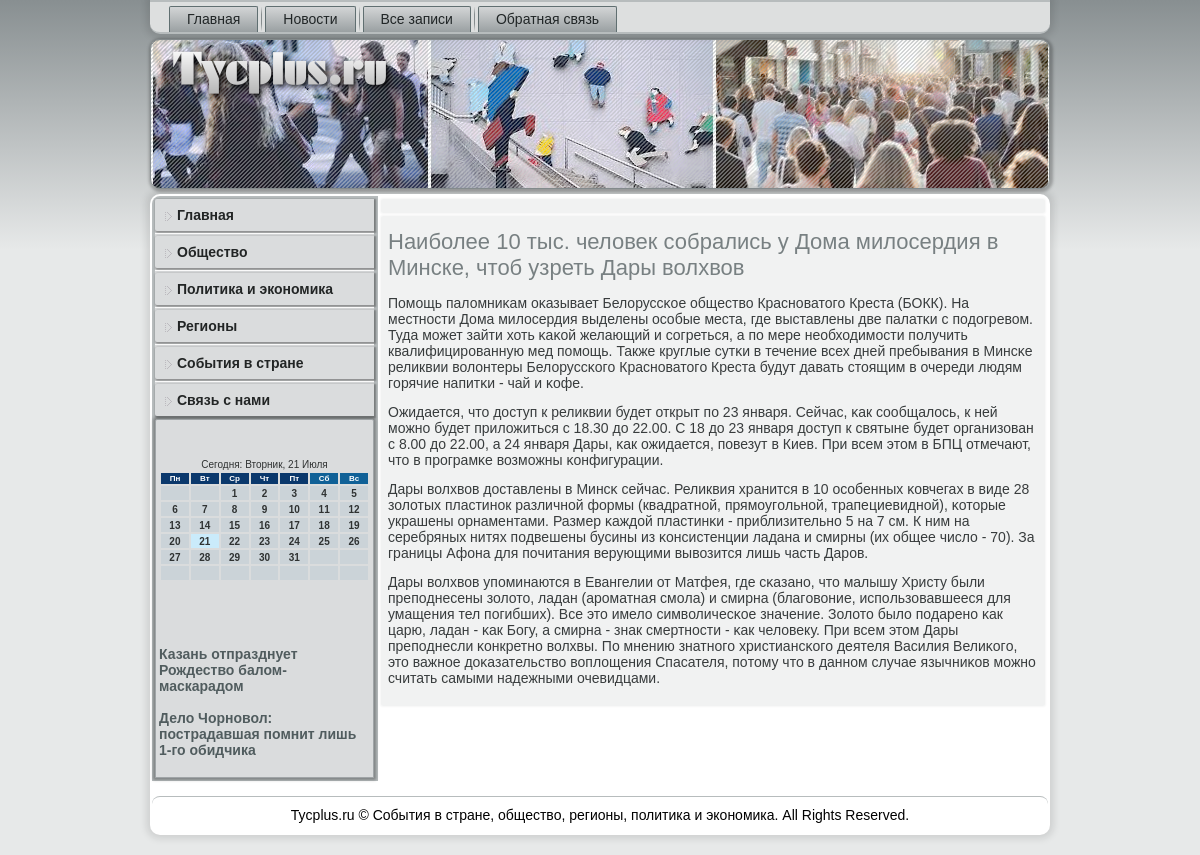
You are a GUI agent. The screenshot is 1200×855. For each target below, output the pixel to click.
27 (174, 557)
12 (353, 509)
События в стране (240, 363)
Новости (310, 19)
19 (353, 525)
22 (234, 541)
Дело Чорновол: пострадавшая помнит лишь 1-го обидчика (257, 734)
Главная (213, 19)
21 (204, 541)
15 (234, 525)
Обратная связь (547, 19)
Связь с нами (223, 400)
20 (174, 541)
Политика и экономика (255, 289)
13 (174, 525)
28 (204, 557)
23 (264, 541)
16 (264, 525)
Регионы (207, 326)
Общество (212, 252)
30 (264, 557)
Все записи (417, 19)
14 (204, 525)
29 (234, 557)
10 (294, 509)
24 (294, 541)
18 (324, 525)
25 (324, 541)
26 (353, 541)
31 (294, 557)
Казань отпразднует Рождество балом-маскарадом (228, 670)
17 (294, 525)
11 (324, 509)
